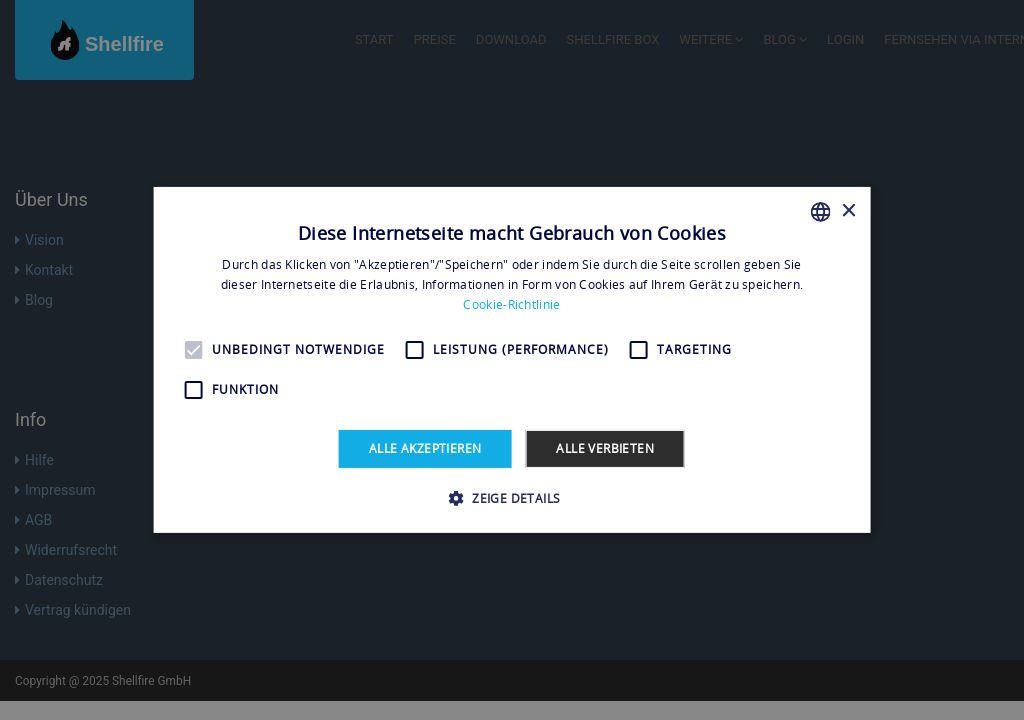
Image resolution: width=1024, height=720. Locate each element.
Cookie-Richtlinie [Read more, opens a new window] (511, 304)
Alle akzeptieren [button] (425, 448)
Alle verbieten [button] (605, 448)
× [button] (847, 210)
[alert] (512, 360)
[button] (512, 498)
